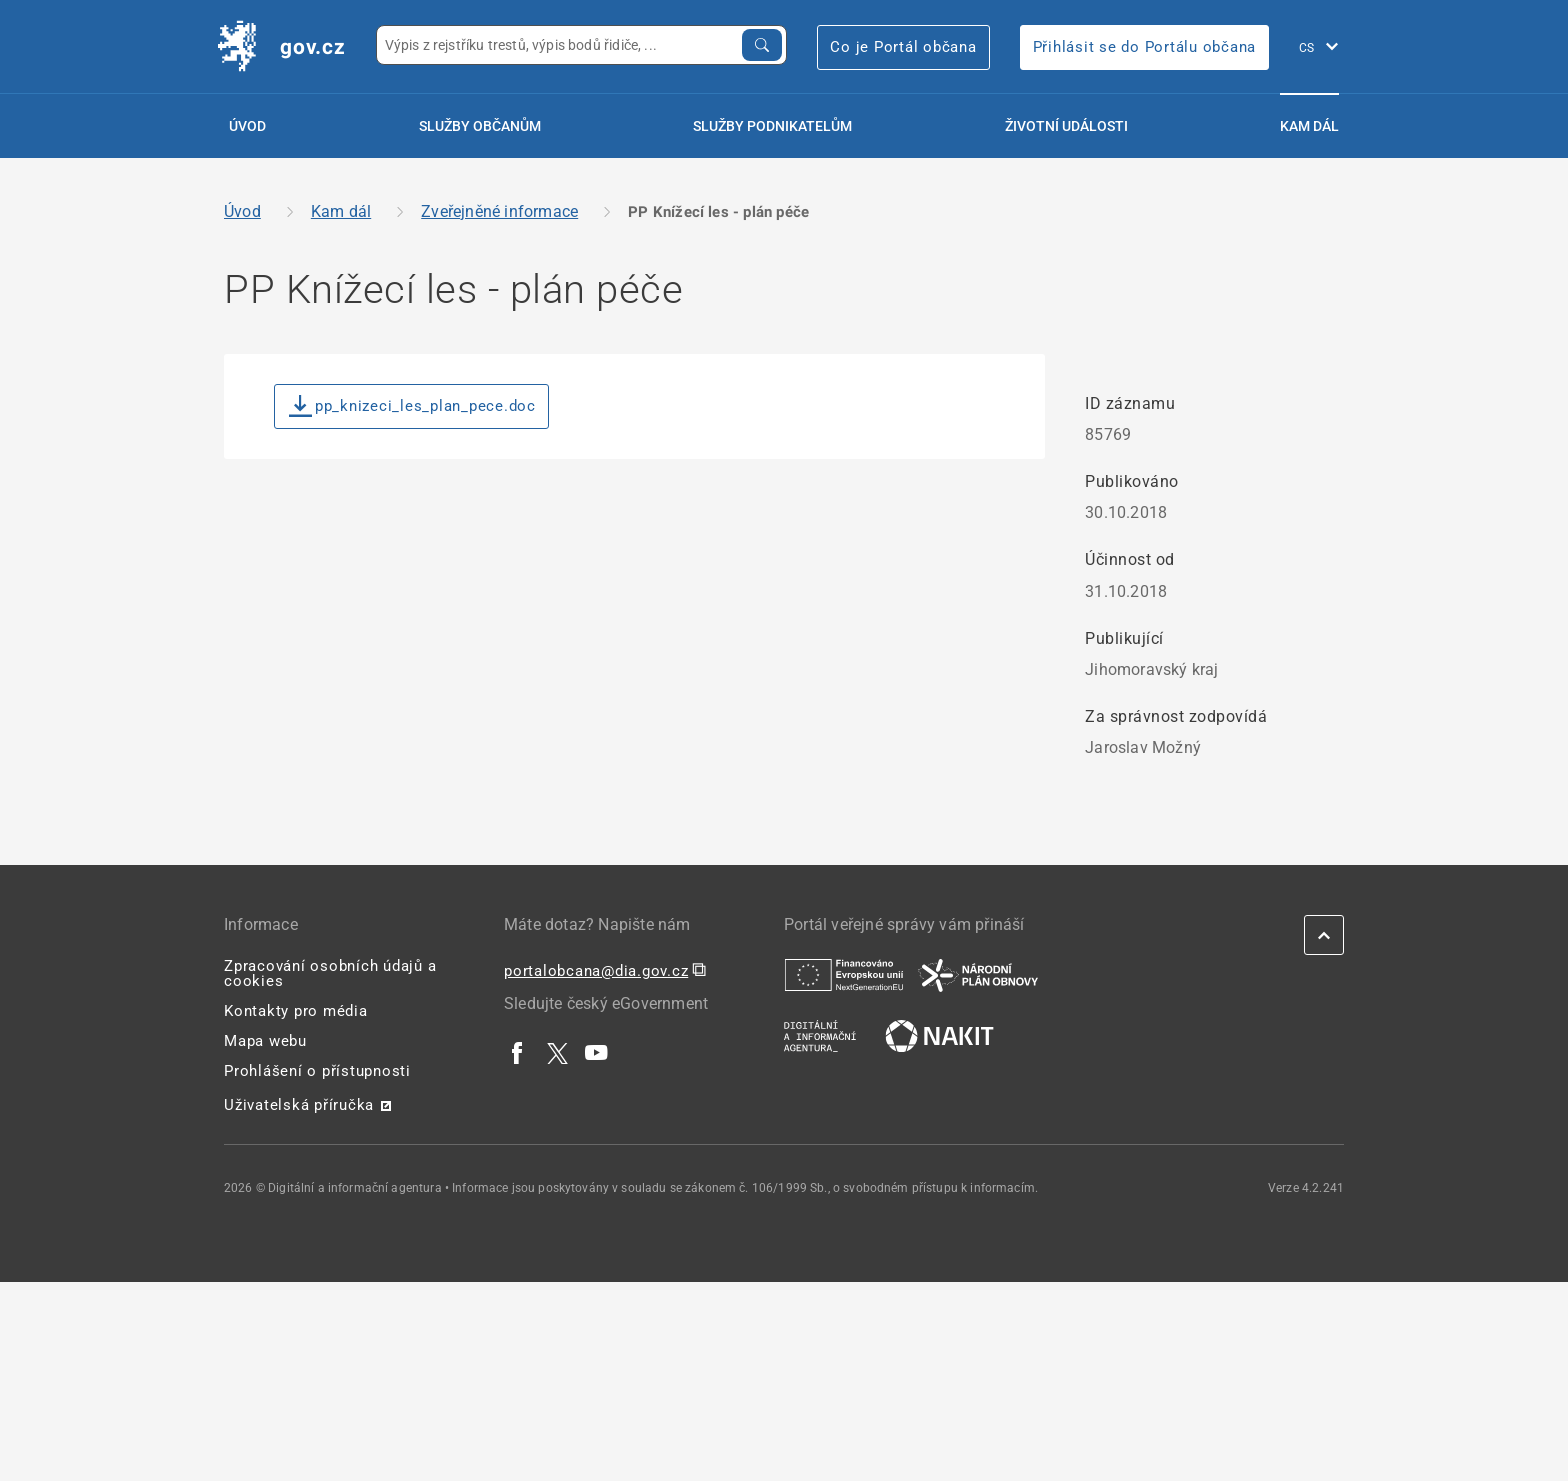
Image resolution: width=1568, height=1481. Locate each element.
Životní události (1066, 126)
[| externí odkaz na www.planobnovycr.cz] (978, 974)
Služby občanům (480, 126)
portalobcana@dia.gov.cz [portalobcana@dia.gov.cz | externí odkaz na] (596, 971)
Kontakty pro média (296, 1011)
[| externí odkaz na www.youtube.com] (597, 1052)
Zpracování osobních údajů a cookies (330, 973)
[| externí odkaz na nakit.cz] (939, 1035)
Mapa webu (265, 1041)
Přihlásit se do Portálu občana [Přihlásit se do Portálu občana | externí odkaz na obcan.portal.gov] (1145, 47)
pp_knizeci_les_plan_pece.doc (412, 406)
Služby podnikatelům (772, 126)
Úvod (247, 126)
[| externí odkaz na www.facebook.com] (518, 1052)
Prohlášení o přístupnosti (317, 1071)
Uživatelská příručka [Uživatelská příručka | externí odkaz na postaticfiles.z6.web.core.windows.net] (299, 1105)
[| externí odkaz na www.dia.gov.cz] (820, 1035)
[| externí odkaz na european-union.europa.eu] (844, 974)
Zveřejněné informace (499, 211)
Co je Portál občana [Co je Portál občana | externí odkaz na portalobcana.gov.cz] (903, 47)
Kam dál (1309, 126)
